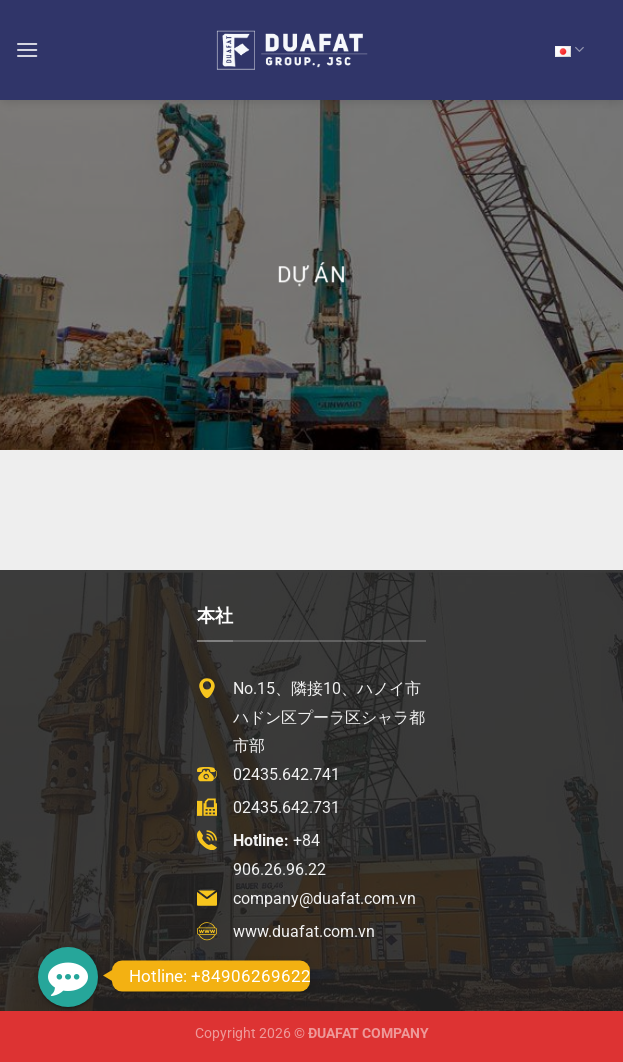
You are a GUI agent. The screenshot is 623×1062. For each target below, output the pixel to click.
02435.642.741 (286, 774)
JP (569, 49)
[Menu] (27, 49)
